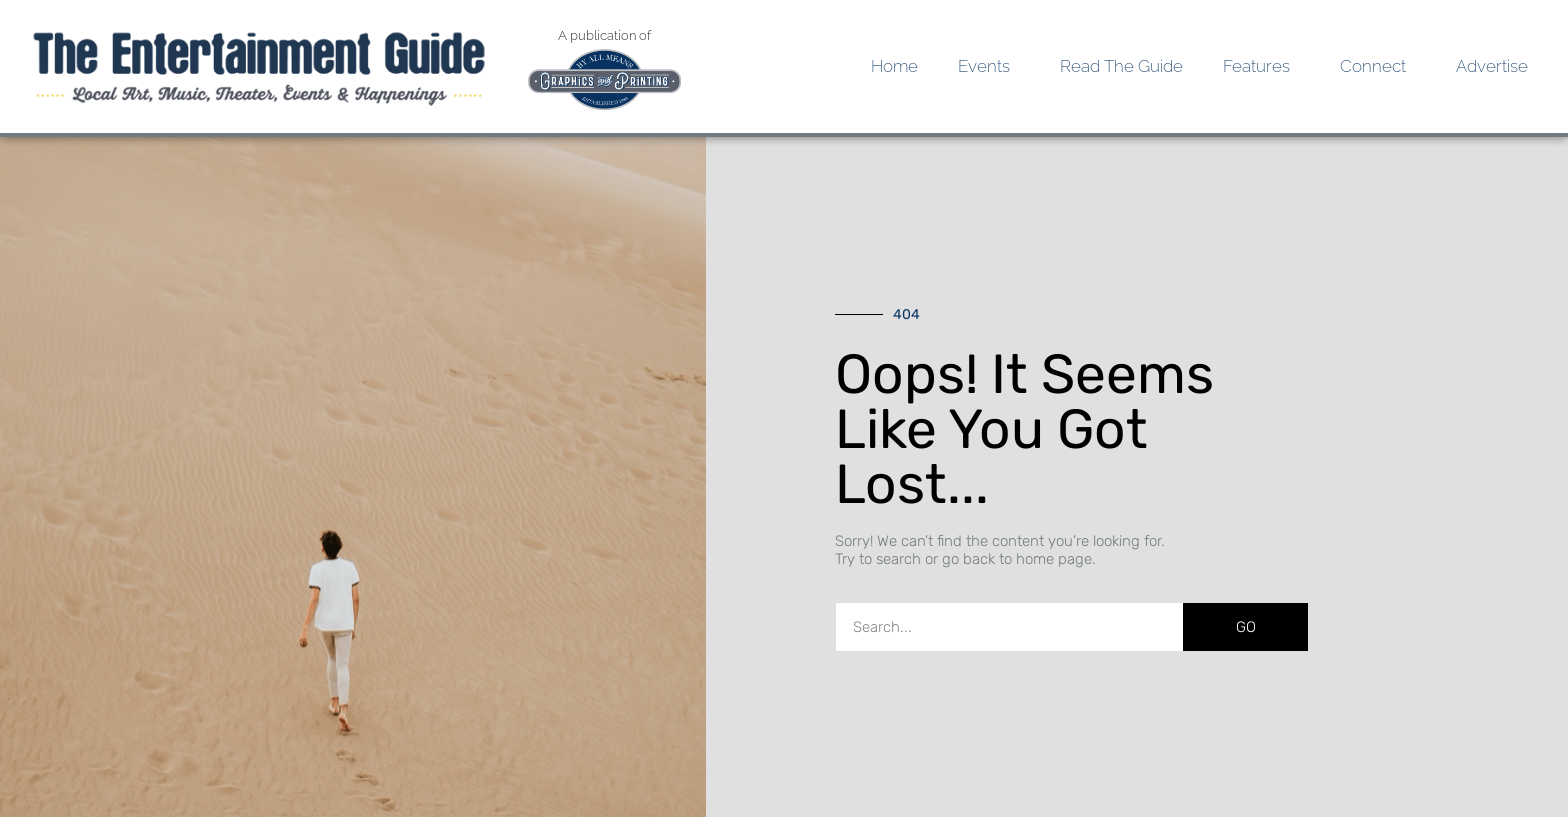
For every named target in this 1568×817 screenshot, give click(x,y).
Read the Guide (1121, 66)
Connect (1378, 66)
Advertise (1492, 66)
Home (894, 66)
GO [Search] (1246, 627)
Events (989, 66)
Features (1261, 66)
